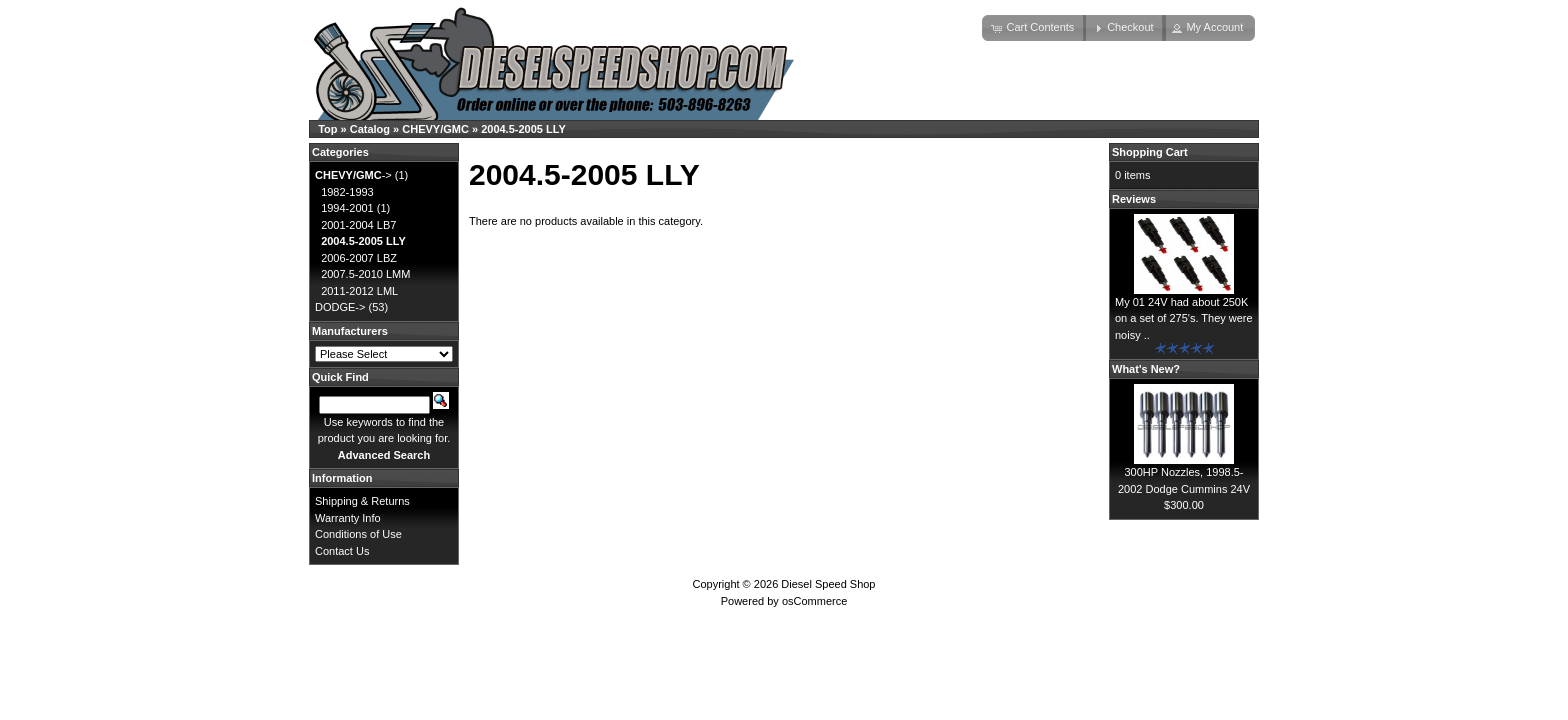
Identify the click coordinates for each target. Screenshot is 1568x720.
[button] (1034, 28)
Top (327, 129)
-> (353, 175)
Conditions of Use (358, 534)
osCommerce (814, 601)
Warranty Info (348, 518)
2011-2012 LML (359, 291)
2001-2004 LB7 (358, 225)
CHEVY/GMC (435, 129)
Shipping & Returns (362, 501)
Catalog (370, 129)
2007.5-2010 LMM (365, 274)
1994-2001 (347, 208)
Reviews (1134, 199)
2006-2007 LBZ (359, 258)
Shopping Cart (1150, 152)
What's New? (1146, 369)
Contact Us (342, 551)
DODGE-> (340, 307)
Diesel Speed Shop (828, 584)
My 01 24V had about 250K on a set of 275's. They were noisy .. (1184, 318)
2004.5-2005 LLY (523, 129)
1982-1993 (347, 192)
